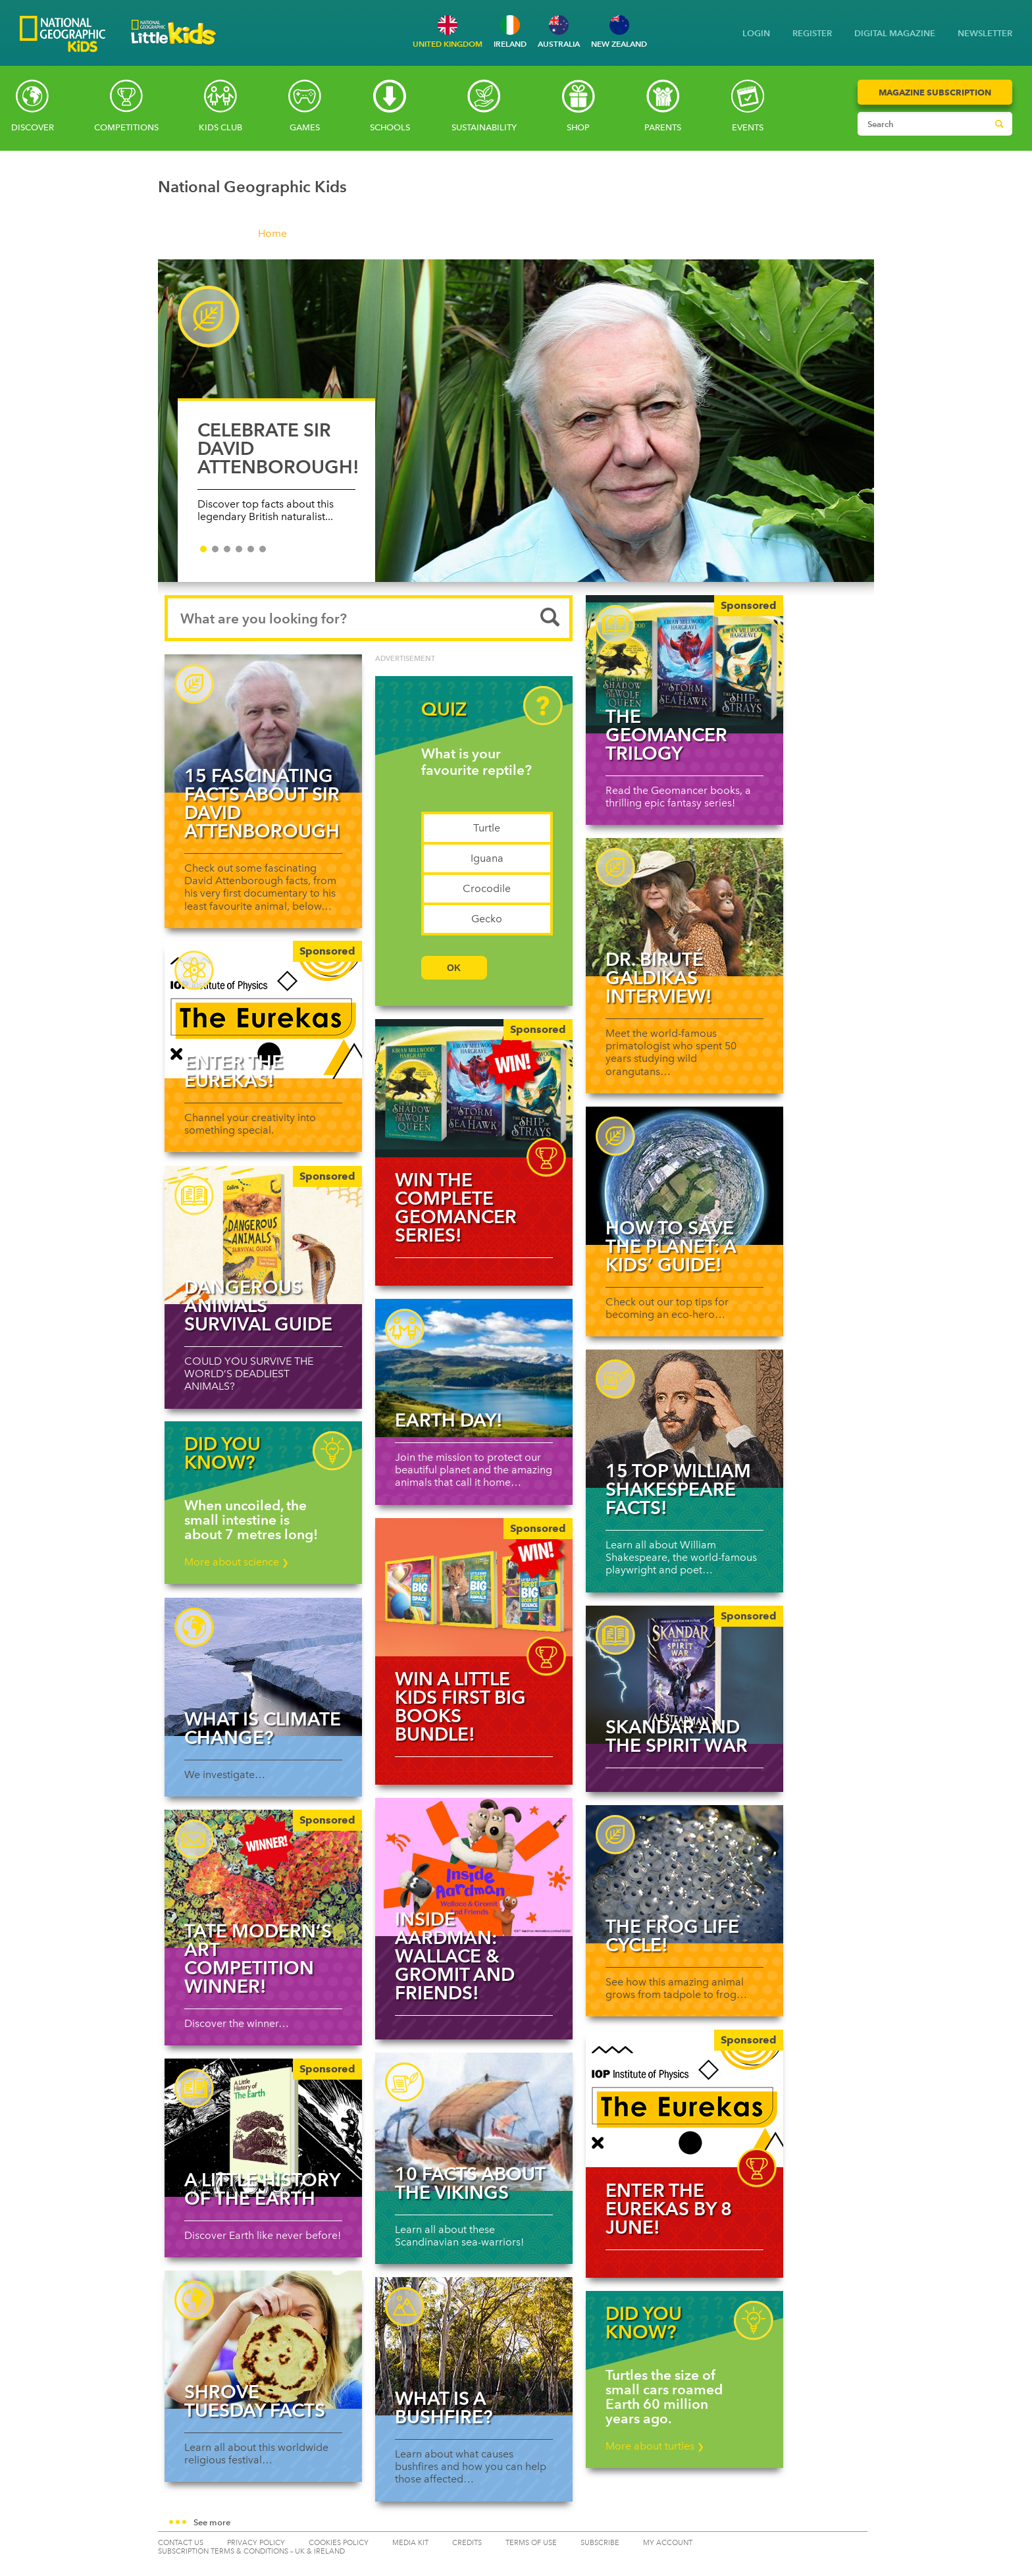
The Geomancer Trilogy (666, 734)
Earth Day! (449, 1420)
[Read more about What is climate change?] (263, 1667)
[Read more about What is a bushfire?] (474, 2346)
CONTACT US (180, 2542)
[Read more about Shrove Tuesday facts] (263, 2340)
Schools (390, 127)
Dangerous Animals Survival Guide (258, 1305)
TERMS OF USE (531, 2542)
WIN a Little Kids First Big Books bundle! (460, 1706)
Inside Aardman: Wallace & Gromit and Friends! (455, 1956)
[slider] (516, 427)
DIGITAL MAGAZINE (894, 33)
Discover (32, 127)
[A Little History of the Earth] (263, 2128)
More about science (236, 1562)
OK (454, 967)
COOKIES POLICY (339, 2542)
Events (747, 127)
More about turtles (655, 2446)
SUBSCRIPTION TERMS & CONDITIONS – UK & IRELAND (251, 2551)
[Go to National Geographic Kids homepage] (62, 35)
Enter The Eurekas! (233, 1071)
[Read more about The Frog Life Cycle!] (684, 1874)
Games (305, 127)
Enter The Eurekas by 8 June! (669, 2208)
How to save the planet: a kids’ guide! (671, 1246)
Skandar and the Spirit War (677, 1736)
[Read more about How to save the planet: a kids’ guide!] (684, 1176)
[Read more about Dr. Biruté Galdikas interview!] (684, 907)
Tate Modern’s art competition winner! (258, 1958)
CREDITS (467, 2542)
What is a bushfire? (444, 2407)
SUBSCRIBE (599, 2542)
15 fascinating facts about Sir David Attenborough (262, 803)
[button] (516, 2523)
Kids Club (220, 127)
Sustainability (484, 127)
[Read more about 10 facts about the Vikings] (474, 2122)
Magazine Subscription (935, 92)
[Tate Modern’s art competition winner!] (263, 1879)
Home (272, 233)
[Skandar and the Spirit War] (684, 1675)
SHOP (578, 127)
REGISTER (812, 33)
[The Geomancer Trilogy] (684, 664)
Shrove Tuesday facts (254, 2400)
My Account (667, 2542)
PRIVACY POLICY (256, 2542)
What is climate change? (262, 1728)
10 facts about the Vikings (470, 2183)
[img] (474, 1088)
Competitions (126, 127)
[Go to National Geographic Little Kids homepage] (173, 48)
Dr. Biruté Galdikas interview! (659, 977)
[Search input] (922, 124)
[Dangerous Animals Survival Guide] (263, 1235)
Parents (662, 127)
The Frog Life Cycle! (672, 1935)
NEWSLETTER (985, 33)
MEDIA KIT (410, 2542)
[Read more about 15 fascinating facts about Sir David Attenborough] (263, 723)
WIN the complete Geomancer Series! (456, 1207)
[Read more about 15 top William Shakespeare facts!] (684, 1419)
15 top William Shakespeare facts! (678, 1489)
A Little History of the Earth (262, 2189)
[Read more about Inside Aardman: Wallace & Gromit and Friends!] (474, 1867)
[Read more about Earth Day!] (474, 1368)
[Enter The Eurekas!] (263, 1010)
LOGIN (756, 33)
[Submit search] (999, 124)
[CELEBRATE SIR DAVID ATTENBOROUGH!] (516, 420)
